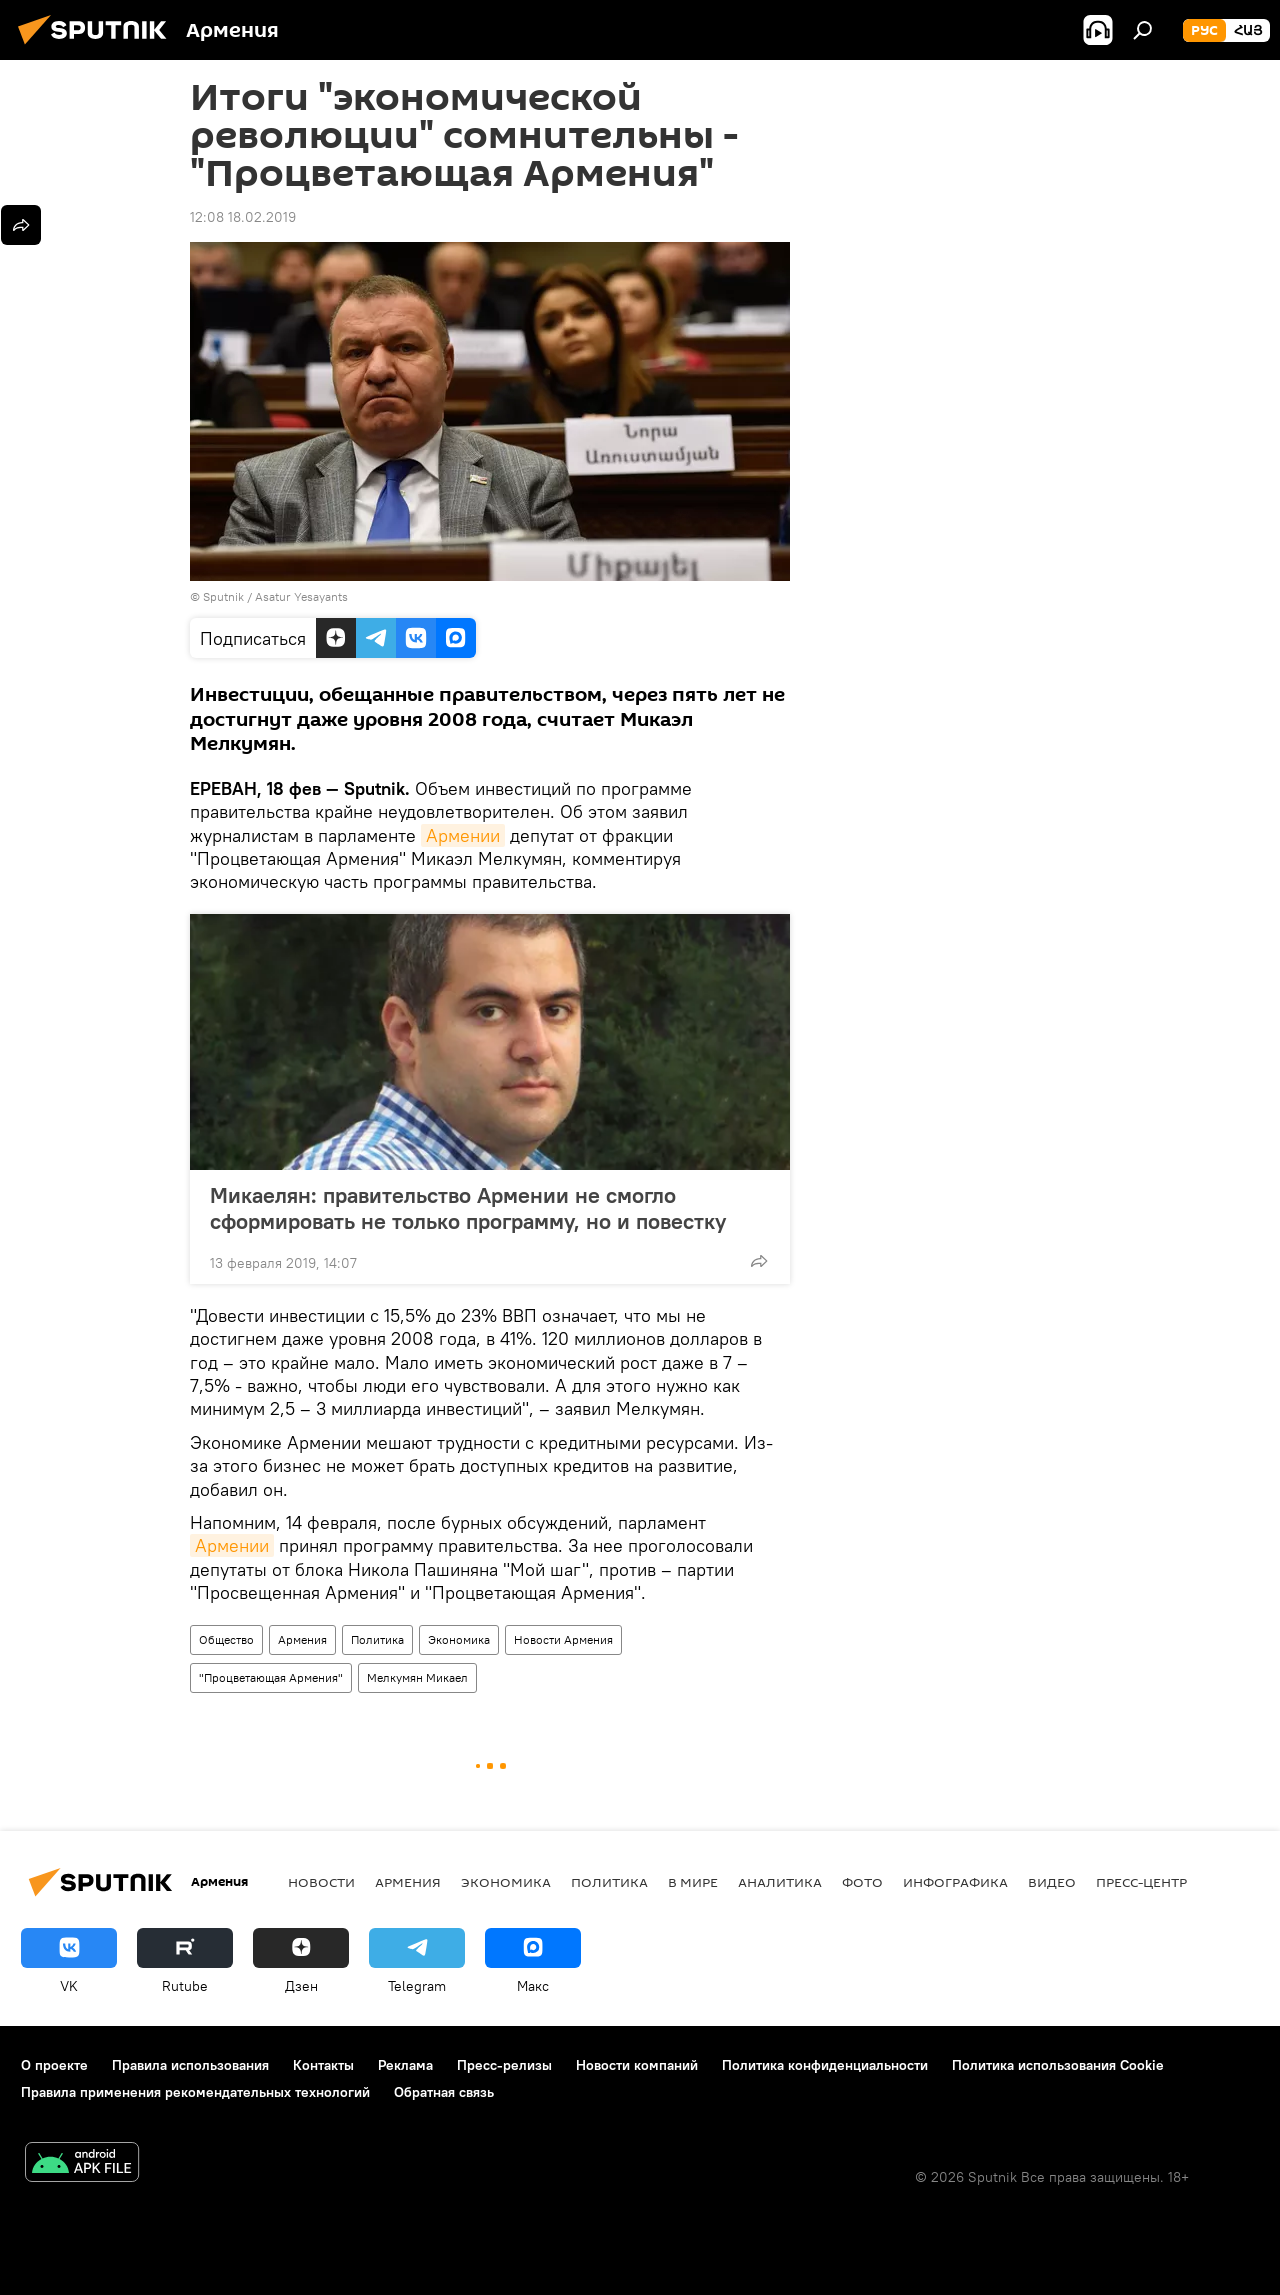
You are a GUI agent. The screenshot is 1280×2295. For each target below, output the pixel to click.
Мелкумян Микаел (417, 1677)
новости (321, 1882)
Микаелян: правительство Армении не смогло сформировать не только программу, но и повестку (488, 1208)
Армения (302, 1639)
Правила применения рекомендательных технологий (195, 2092)
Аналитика (780, 1882)
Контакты (323, 2065)
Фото (862, 1882)
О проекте (54, 2065)
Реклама (405, 2065)
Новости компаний (637, 2065)
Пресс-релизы (504, 2065)
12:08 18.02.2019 (243, 217)
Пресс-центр (1141, 1882)
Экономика (459, 1639)
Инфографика (955, 1882)
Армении (463, 835)
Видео (1052, 1882)
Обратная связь (444, 2092)
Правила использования (190, 2065)
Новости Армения (563, 1639)
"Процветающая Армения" (271, 1677)
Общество (226, 1639)
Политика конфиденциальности (825, 2065)
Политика (377, 1639)
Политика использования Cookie (1058, 2065)
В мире (693, 1882)
